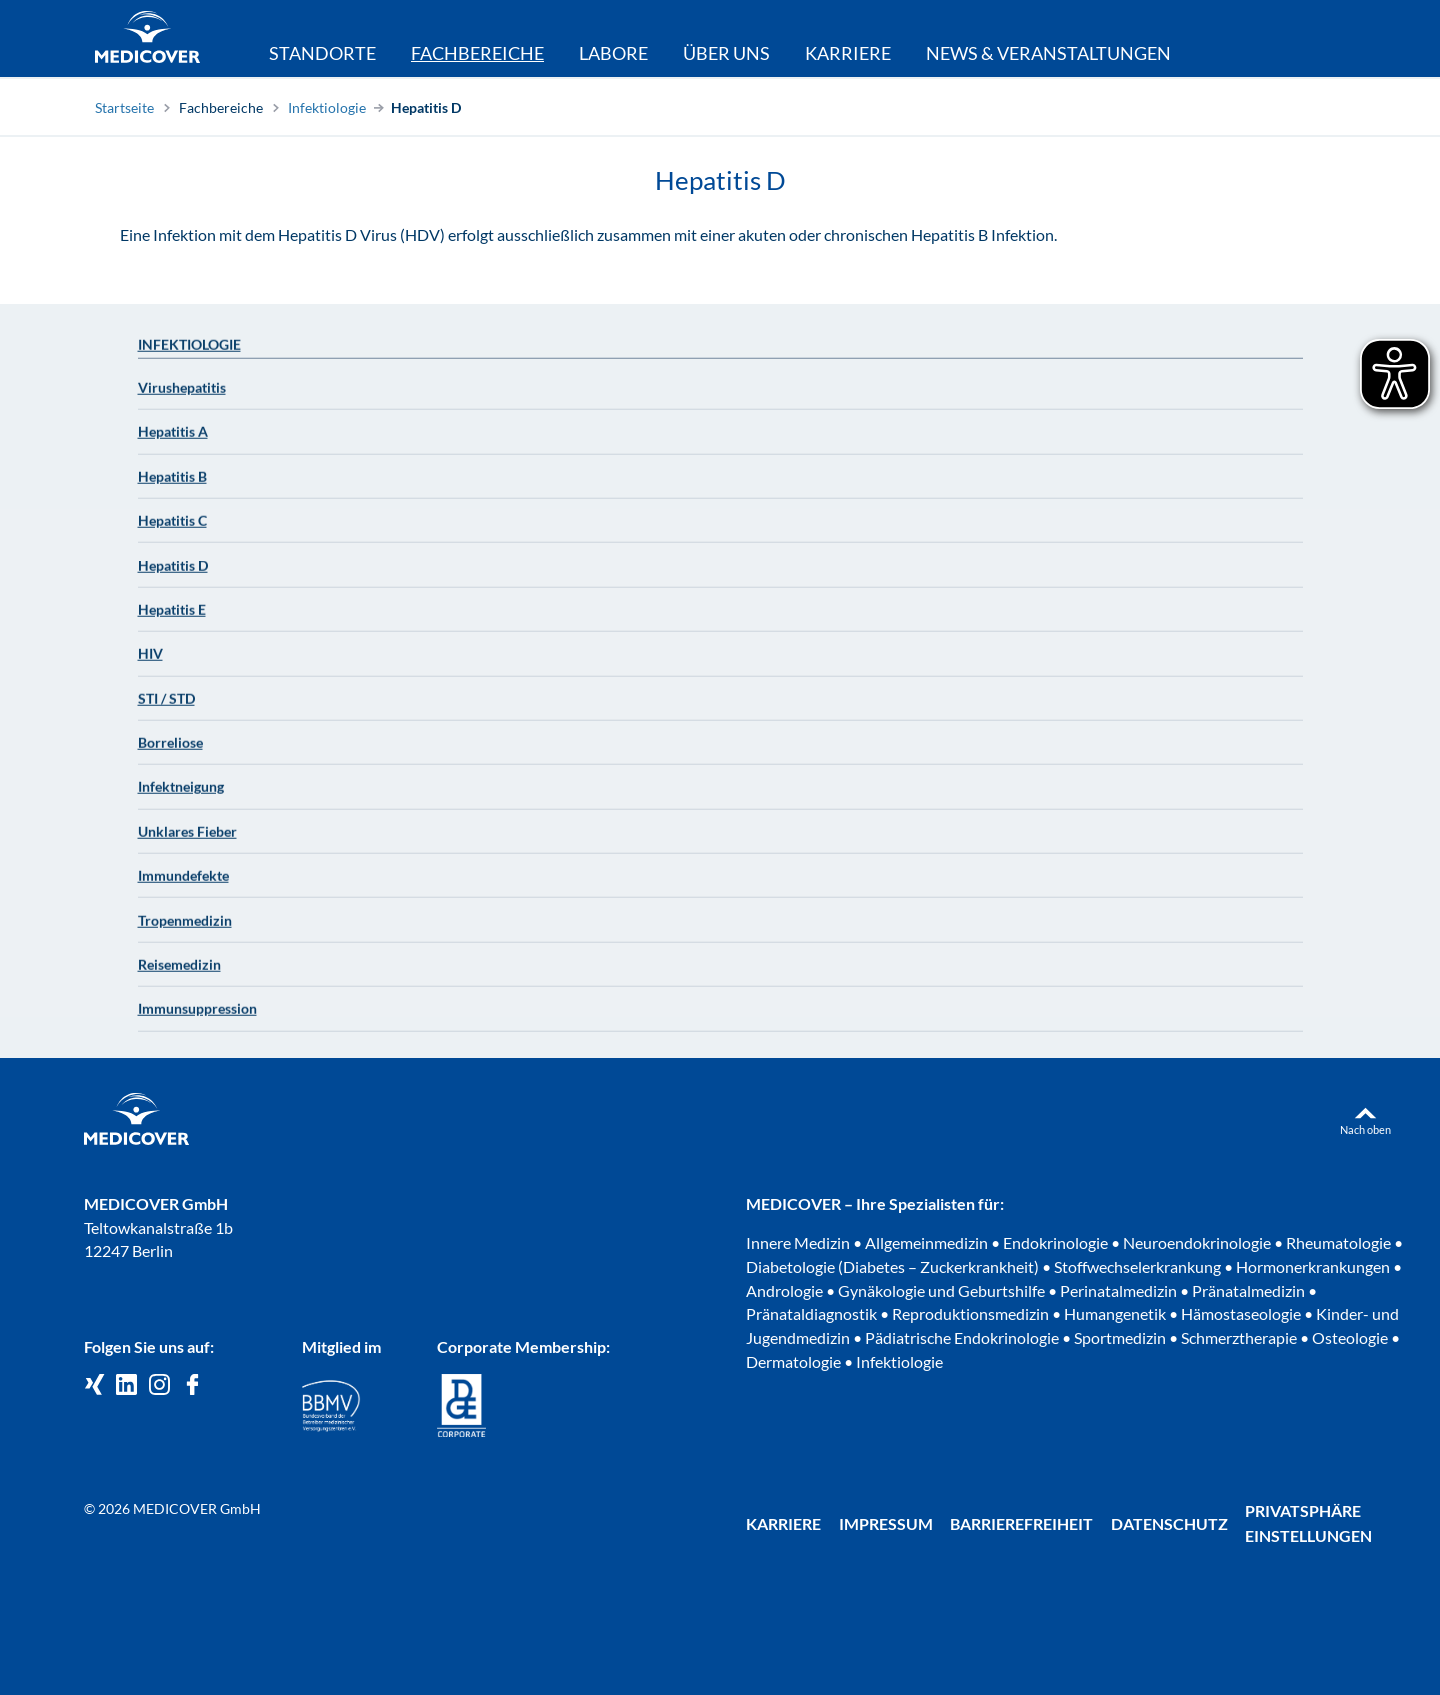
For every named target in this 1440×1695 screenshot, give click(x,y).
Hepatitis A (173, 439)
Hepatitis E (172, 617)
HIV (150, 661)
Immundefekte (183, 883)
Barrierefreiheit (1021, 1523)
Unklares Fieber (187, 839)
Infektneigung (181, 794)
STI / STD (166, 706)
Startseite (124, 107)
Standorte (322, 53)
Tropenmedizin (185, 927)
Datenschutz (1169, 1523)
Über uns (726, 53)
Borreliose (170, 750)
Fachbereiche (221, 107)
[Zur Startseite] (147, 39)
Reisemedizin (179, 972)
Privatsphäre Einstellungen (1308, 1523)
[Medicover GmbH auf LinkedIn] (126, 1385)
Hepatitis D (426, 107)
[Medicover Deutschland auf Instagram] (159, 1385)
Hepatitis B (172, 484)
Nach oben (1365, 1129)
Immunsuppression (197, 1016)
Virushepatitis (182, 395)
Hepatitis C (172, 528)
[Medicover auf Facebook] (192, 1385)
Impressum (886, 1523)
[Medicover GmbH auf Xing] (94, 1385)
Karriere (848, 53)
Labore (613, 53)
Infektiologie (327, 107)
